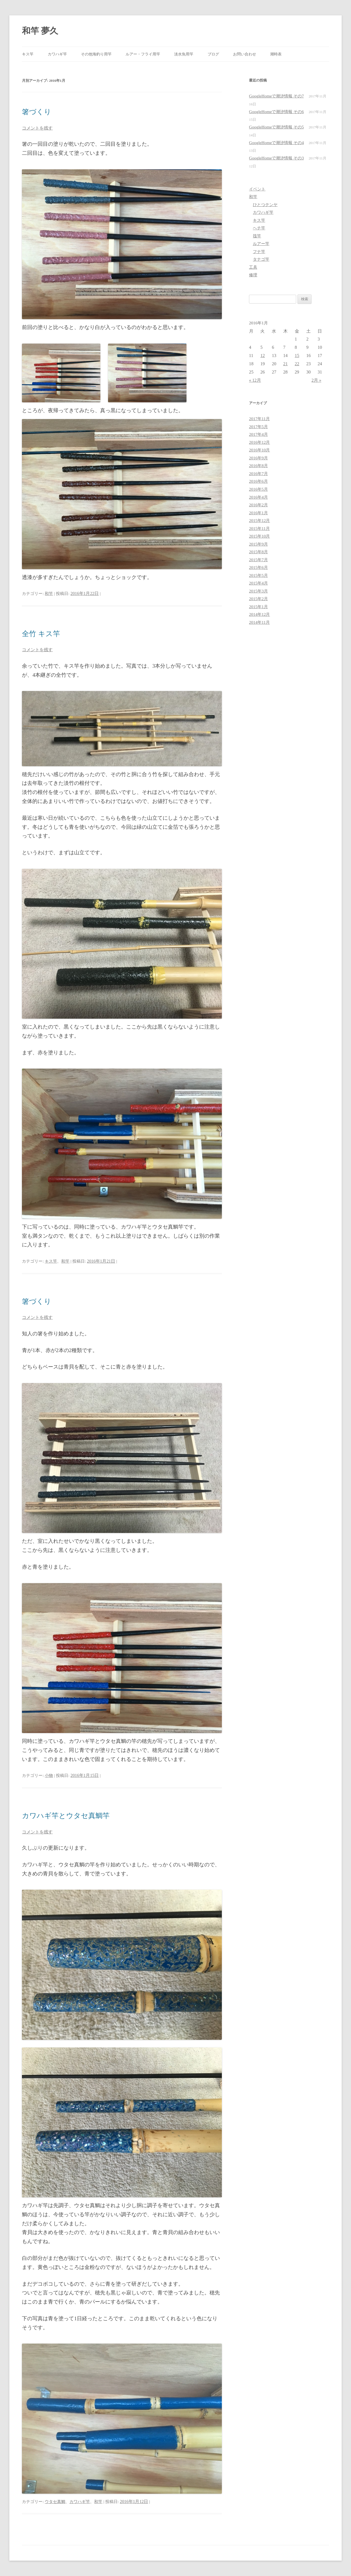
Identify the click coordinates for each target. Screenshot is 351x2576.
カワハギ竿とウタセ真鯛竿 (66, 1816)
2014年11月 (259, 622)
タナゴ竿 (261, 259)
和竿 (49, 593)
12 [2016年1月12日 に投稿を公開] (262, 355)
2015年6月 (258, 567)
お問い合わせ (244, 54)
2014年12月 (259, 614)
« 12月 (255, 380)
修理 (253, 275)
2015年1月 (258, 606)
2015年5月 (258, 575)
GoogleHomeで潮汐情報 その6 (276, 111)
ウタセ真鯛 (55, 2501)
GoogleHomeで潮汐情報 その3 (276, 158)
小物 (49, 1775)
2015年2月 (258, 598)
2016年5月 (258, 489)
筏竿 (257, 236)
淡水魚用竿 (183, 54)
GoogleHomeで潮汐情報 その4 (276, 142)
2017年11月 (259, 418)
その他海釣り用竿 (96, 54)
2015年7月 (258, 559)
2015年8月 (258, 551)
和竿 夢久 (40, 31)
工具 (253, 267)
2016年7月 (258, 473)
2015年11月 (259, 528)
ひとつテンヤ (265, 204)
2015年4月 (258, 583)
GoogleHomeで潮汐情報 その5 (276, 127)
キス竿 (27, 54)
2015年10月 (259, 536)
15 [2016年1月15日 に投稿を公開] (297, 355)
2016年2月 (258, 504)
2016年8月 (258, 465)
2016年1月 (258, 512)
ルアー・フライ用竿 (143, 54)
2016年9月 (258, 458)
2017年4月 (258, 434)
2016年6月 (258, 481)
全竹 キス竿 (41, 634)
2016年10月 (259, 450)
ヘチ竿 (259, 228)
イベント (257, 189)
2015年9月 (258, 544)
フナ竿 (259, 251)
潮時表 (276, 54)
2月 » (316, 380)
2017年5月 (258, 426)
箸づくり (36, 112)
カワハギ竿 (57, 54)
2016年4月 (258, 497)
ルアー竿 (261, 243)
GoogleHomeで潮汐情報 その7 (276, 96)
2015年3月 (258, 591)
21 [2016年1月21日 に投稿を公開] (285, 363)
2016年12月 (259, 442)
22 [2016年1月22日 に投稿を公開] (297, 363)
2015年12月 (259, 520)
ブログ (213, 54)
